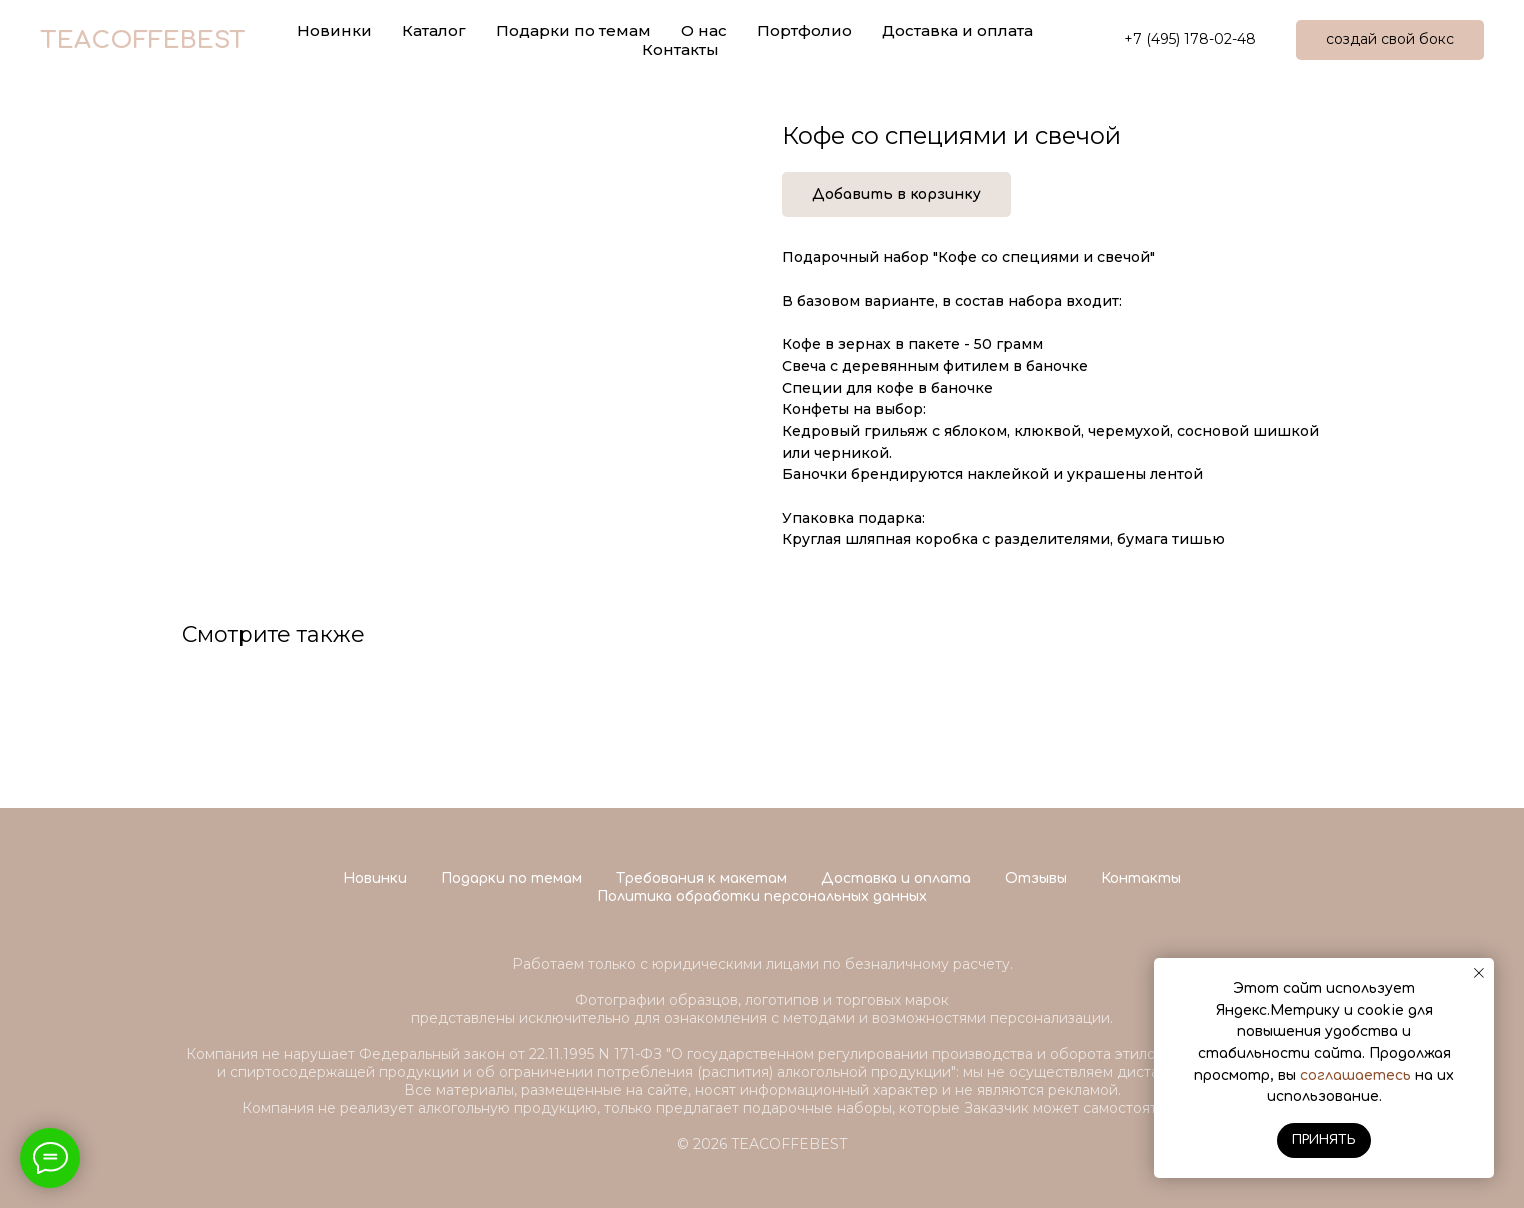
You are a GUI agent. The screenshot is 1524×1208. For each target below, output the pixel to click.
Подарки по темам (511, 878)
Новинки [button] (334, 30)
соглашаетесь (1355, 1075)
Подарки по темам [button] (573, 30)
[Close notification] (1479, 973)
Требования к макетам (701, 878)
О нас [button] (704, 30)
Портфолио (804, 30)
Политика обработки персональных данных (762, 896)
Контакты (680, 49)
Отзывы (1036, 878)
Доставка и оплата (957, 30)
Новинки (375, 878)
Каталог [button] (434, 30)
